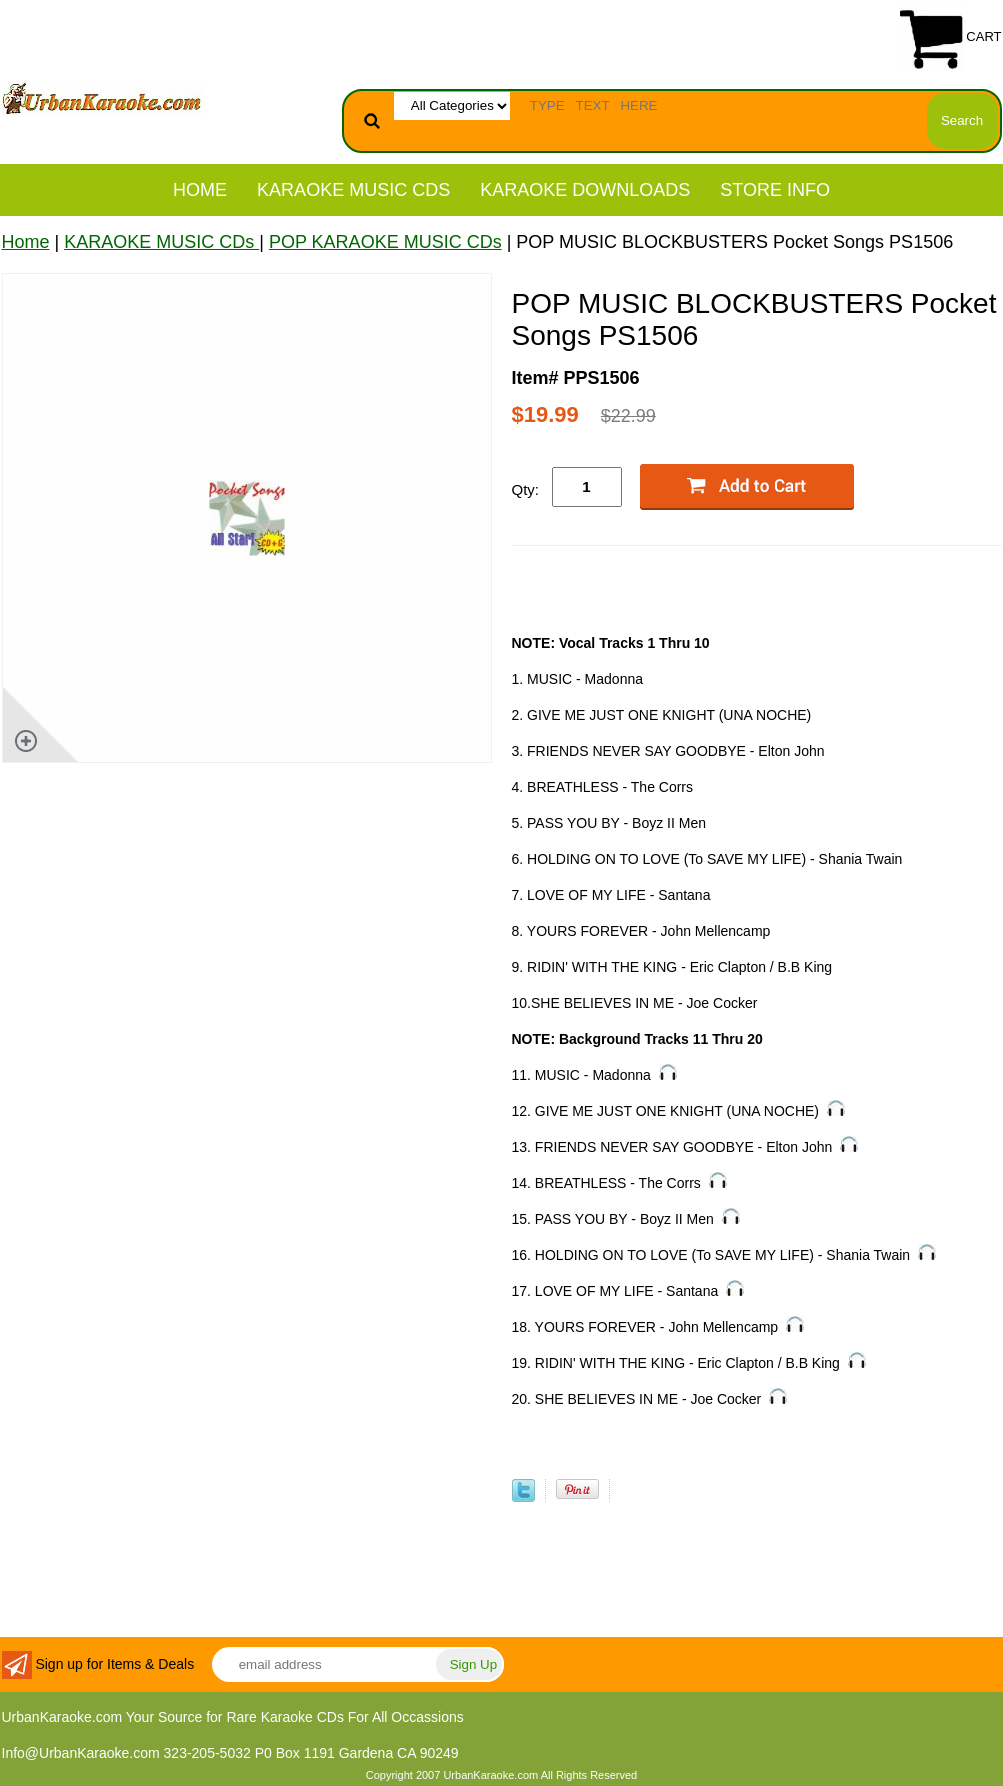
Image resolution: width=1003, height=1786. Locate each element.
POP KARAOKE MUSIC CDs (385, 242)
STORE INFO (775, 190)
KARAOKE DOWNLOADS (585, 190)
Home (200, 190)
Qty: (526, 489)
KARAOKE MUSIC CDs (353, 190)
